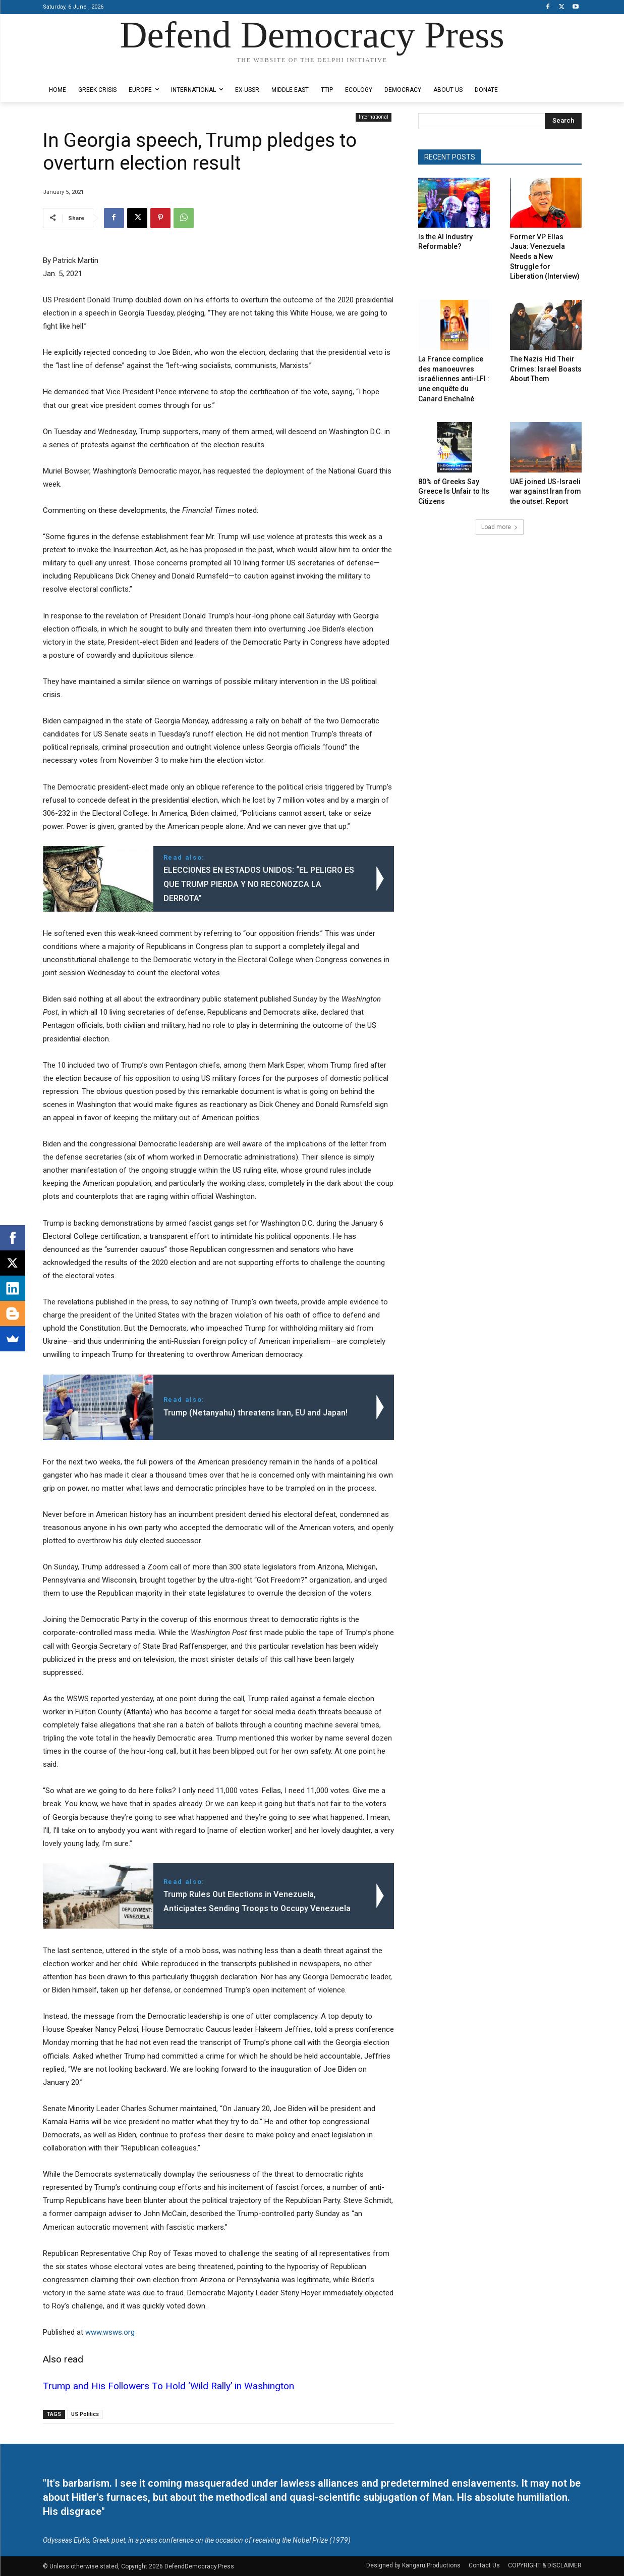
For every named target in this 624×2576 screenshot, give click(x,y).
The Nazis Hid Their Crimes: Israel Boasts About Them (546, 369)
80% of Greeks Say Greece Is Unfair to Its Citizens (453, 491)
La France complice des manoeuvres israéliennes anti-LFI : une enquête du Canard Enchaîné (453, 378)
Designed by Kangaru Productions (82, 70)
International (373, 117)
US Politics (85, 2414)
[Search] (563, 121)
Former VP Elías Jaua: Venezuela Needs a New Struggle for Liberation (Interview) (545, 256)
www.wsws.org (110, 2332)
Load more (499, 527)
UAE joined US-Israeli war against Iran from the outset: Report (545, 491)
